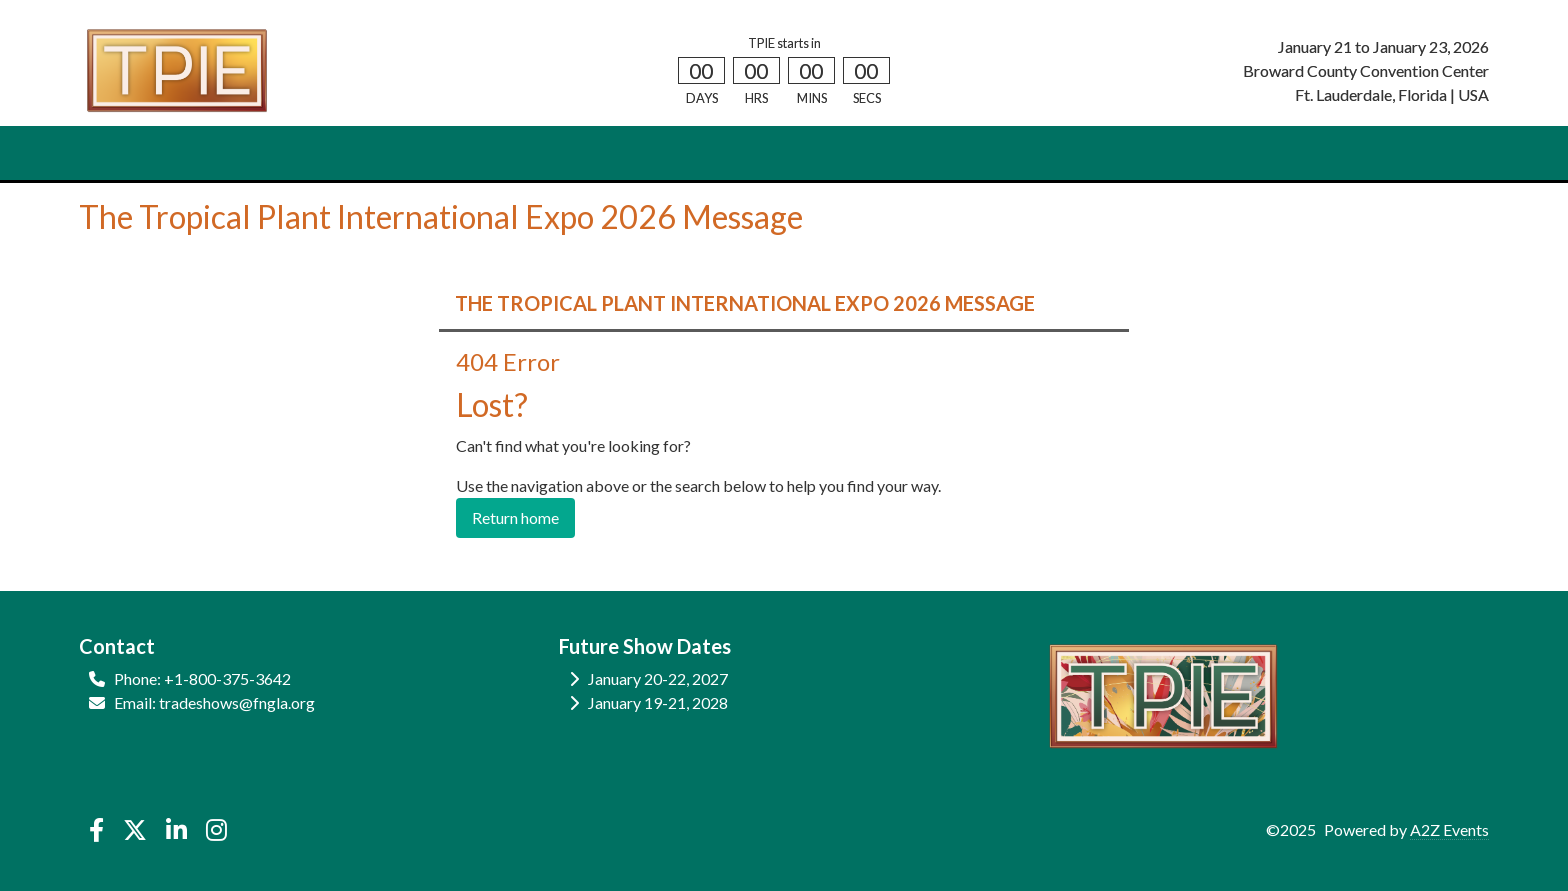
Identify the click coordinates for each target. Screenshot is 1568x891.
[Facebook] (96, 830)
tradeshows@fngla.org (237, 702)
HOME (114, 153)
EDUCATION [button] (527, 153)
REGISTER (722, 153)
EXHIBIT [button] (289, 153)
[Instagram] (217, 830)
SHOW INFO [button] (401, 153)
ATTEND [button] (191, 153)
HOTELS (637, 153)
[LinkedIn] (176, 830)
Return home (515, 517)
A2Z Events (1449, 829)
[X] (134, 830)
